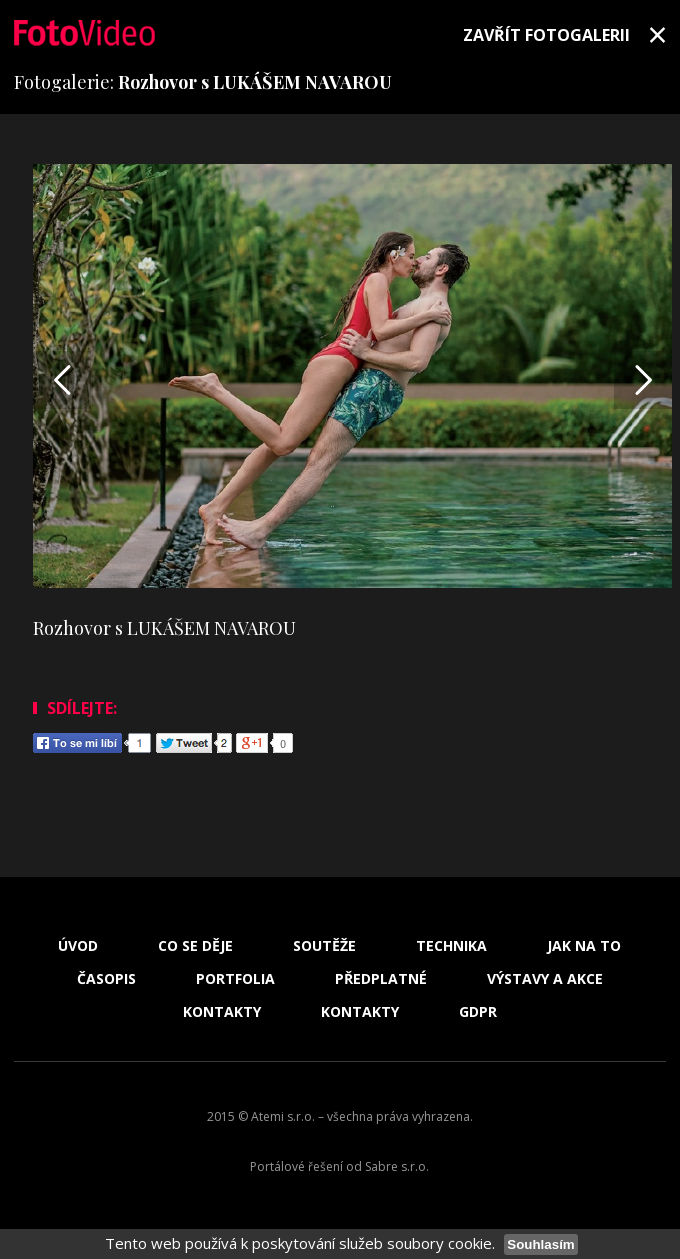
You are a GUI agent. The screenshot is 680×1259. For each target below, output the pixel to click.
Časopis (106, 979)
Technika (451, 946)
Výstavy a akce (545, 979)
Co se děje (195, 946)
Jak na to (584, 946)
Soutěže (324, 946)
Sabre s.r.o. (397, 1166)
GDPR (478, 1012)
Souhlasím (540, 1244)
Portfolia (235, 979)
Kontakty (222, 1012)
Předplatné (381, 979)
